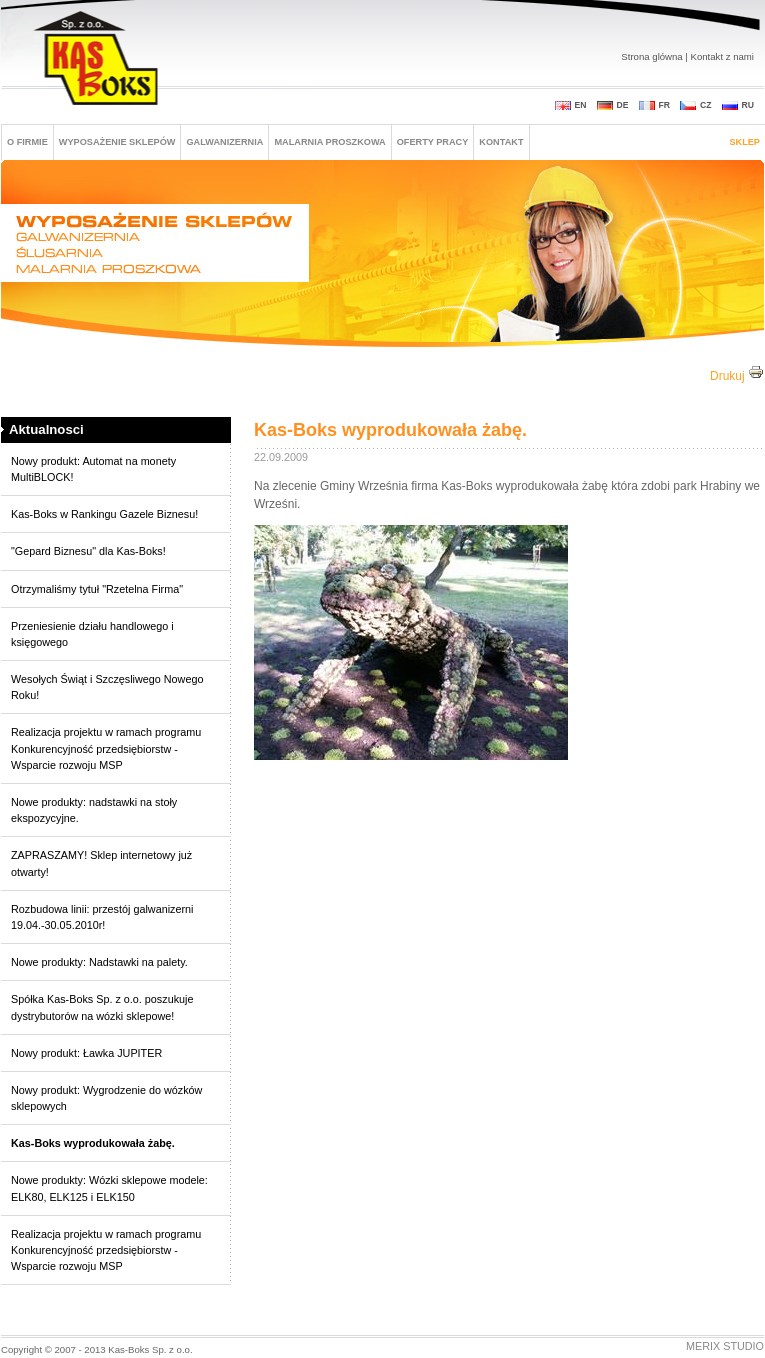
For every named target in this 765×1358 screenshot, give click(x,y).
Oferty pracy (433, 142)
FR (665, 105)
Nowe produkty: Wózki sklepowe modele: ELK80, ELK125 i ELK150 (109, 1188)
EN (581, 105)
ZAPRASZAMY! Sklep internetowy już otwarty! (101, 863)
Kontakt (501, 142)
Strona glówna (651, 56)
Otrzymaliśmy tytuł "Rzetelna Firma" (97, 589)
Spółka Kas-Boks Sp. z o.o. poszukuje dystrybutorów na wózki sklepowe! (102, 1007)
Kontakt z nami (722, 56)
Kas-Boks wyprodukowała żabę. (93, 1143)
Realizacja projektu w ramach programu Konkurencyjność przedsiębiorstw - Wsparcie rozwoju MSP (106, 748)
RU (748, 105)
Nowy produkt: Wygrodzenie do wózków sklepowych (106, 1098)
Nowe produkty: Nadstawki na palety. (99, 962)
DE (623, 105)
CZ (706, 105)
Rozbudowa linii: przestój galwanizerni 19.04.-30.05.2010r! (102, 917)
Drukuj (737, 376)
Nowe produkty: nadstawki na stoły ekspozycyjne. (94, 810)
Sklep (744, 142)
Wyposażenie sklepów (117, 142)
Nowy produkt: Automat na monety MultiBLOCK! (93, 469)
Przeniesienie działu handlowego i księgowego (92, 634)
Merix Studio (725, 1346)
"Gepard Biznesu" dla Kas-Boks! (88, 551)
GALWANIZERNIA (224, 142)
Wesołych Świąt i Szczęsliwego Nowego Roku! (107, 687)
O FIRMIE (27, 142)
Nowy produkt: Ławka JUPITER (86, 1053)
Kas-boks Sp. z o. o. (98, 60)
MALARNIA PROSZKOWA (329, 142)
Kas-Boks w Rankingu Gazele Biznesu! (104, 514)
